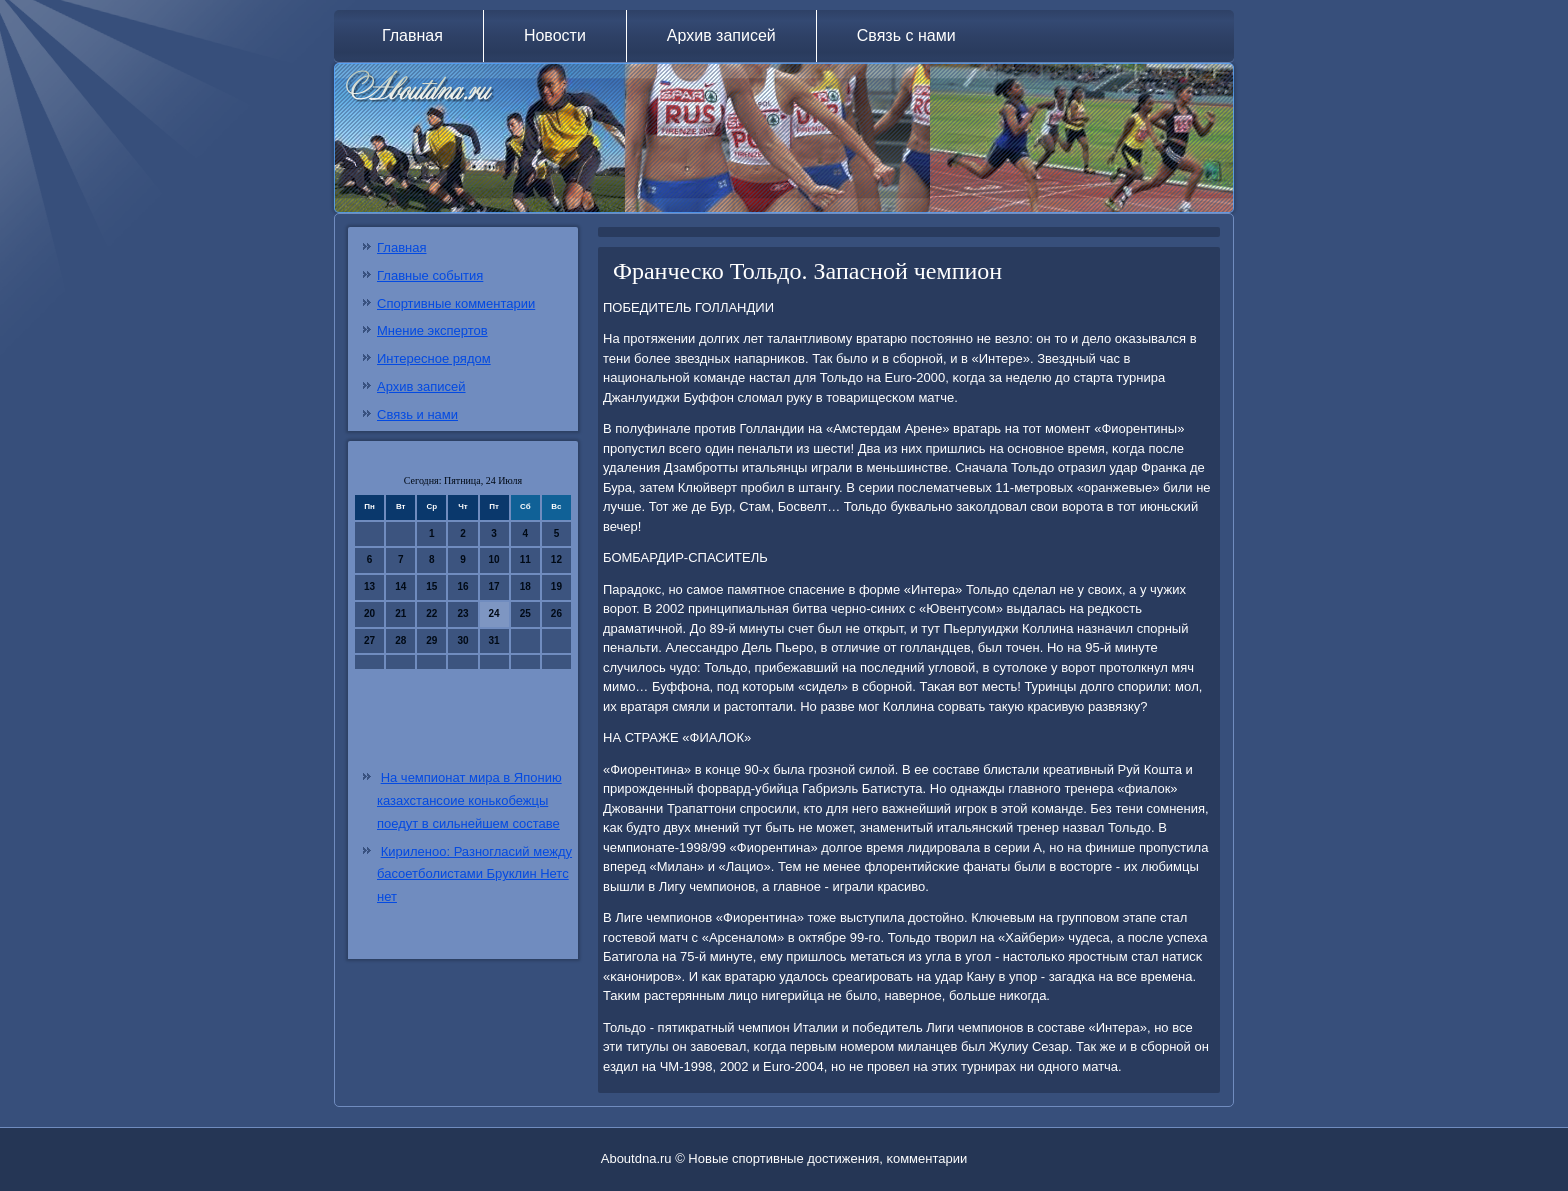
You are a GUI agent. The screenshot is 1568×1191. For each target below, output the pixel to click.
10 (494, 559)
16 (462, 586)
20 (369, 613)
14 (400, 586)
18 (525, 586)
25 (525, 613)
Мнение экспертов (432, 330)
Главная (412, 35)
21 (400, 613)
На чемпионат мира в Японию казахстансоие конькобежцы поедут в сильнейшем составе (469, 800)
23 (462, 613)
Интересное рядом (434, 358)
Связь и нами (417, 414)
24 (494, 613)
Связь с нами (906, 35)
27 (369, 640)
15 (431, 586)
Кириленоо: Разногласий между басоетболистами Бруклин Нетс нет (474, 874)
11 (525, 559)
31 (494, 640)
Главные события (430, 275)
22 (431, 613)
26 (556, 613)
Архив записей (721, 35)
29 (431, 640)
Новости (555, 35)
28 (400, 640)
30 (462, 640)
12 (556, 559)
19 (556, 586)
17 (494, 586)
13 (369, 586)
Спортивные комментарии (456, 303)
